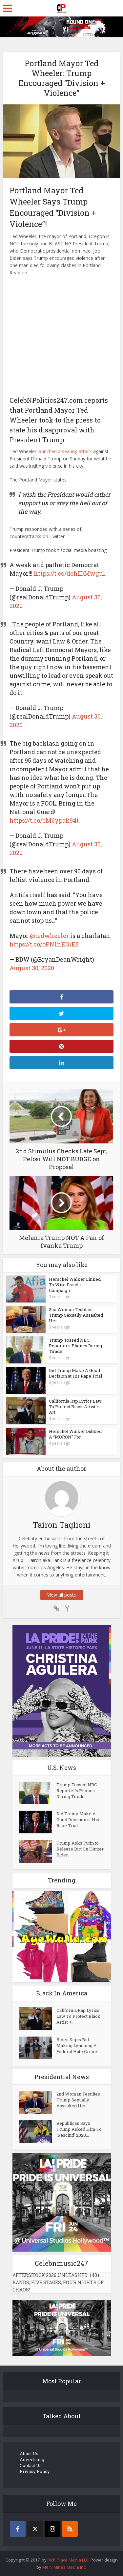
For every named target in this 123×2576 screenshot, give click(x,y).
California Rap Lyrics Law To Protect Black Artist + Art (75, 1406)
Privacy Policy (35, 2472)
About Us (29, 2454)
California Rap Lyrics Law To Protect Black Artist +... (78, 2017)
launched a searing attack (65, 451)
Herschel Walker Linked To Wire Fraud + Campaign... (75, 1284)
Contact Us (31, 2466)
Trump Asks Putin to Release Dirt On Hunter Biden (80, 1849)
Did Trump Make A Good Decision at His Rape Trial (75, 1373)
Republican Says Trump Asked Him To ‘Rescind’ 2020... (79, 2130)
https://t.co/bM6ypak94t (44, 820)
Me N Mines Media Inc (64, 2567)
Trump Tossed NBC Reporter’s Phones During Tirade (75, 1345)
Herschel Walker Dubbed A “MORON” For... (75, 1434)
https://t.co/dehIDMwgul (69, 573)
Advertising (32, 2460)
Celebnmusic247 (61, 2264)
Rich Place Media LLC (68, 2560)
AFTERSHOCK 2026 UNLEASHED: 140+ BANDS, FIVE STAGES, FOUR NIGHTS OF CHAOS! (58, 2283)
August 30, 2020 (32, 968)
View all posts (61, 1595)
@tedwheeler (49, 936)
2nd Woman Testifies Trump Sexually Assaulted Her (76, 1315)
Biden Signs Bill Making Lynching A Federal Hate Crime (76, 2046)
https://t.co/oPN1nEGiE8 (44, 944)
